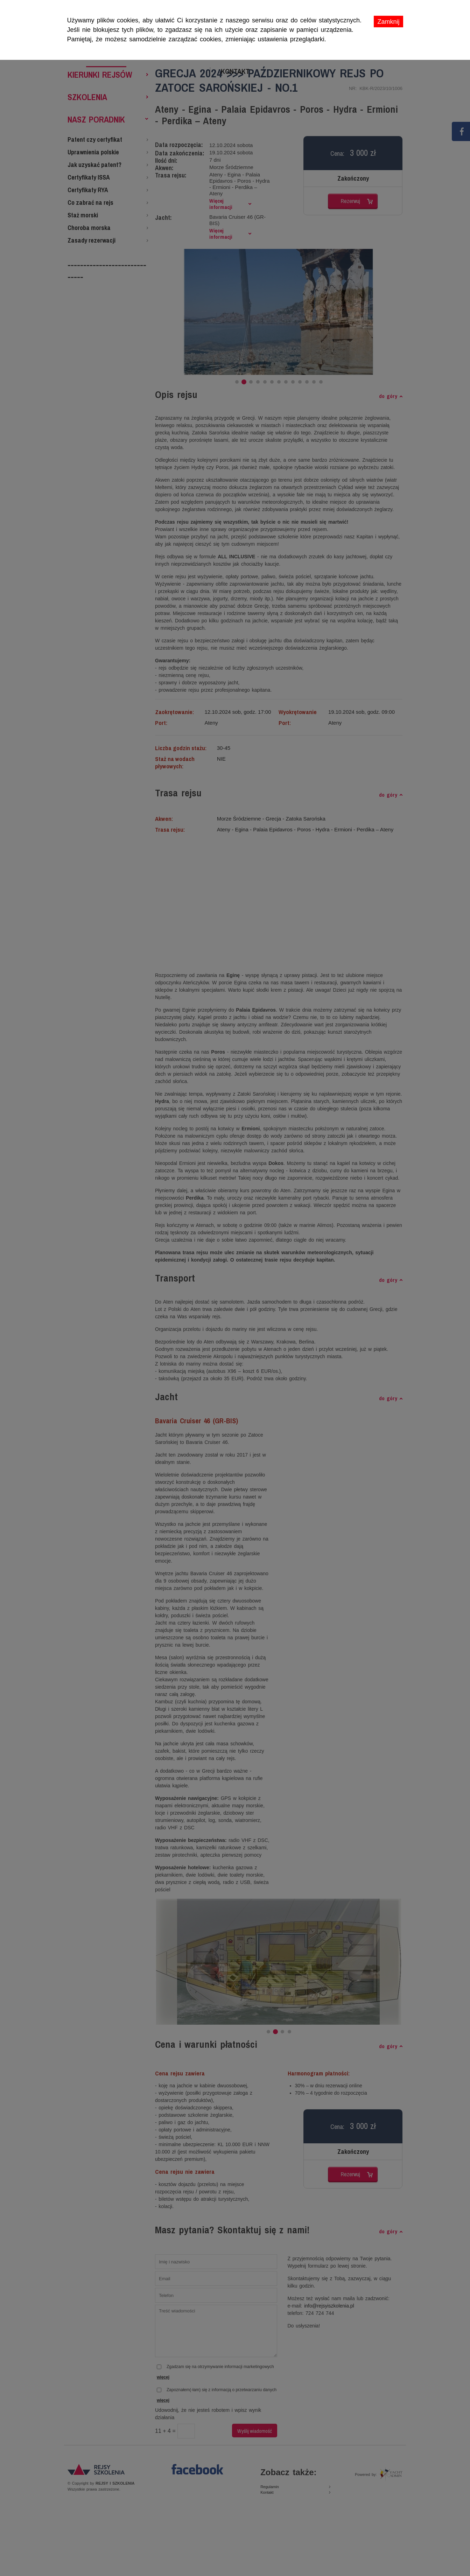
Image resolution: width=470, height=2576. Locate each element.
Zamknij (388, 21)
